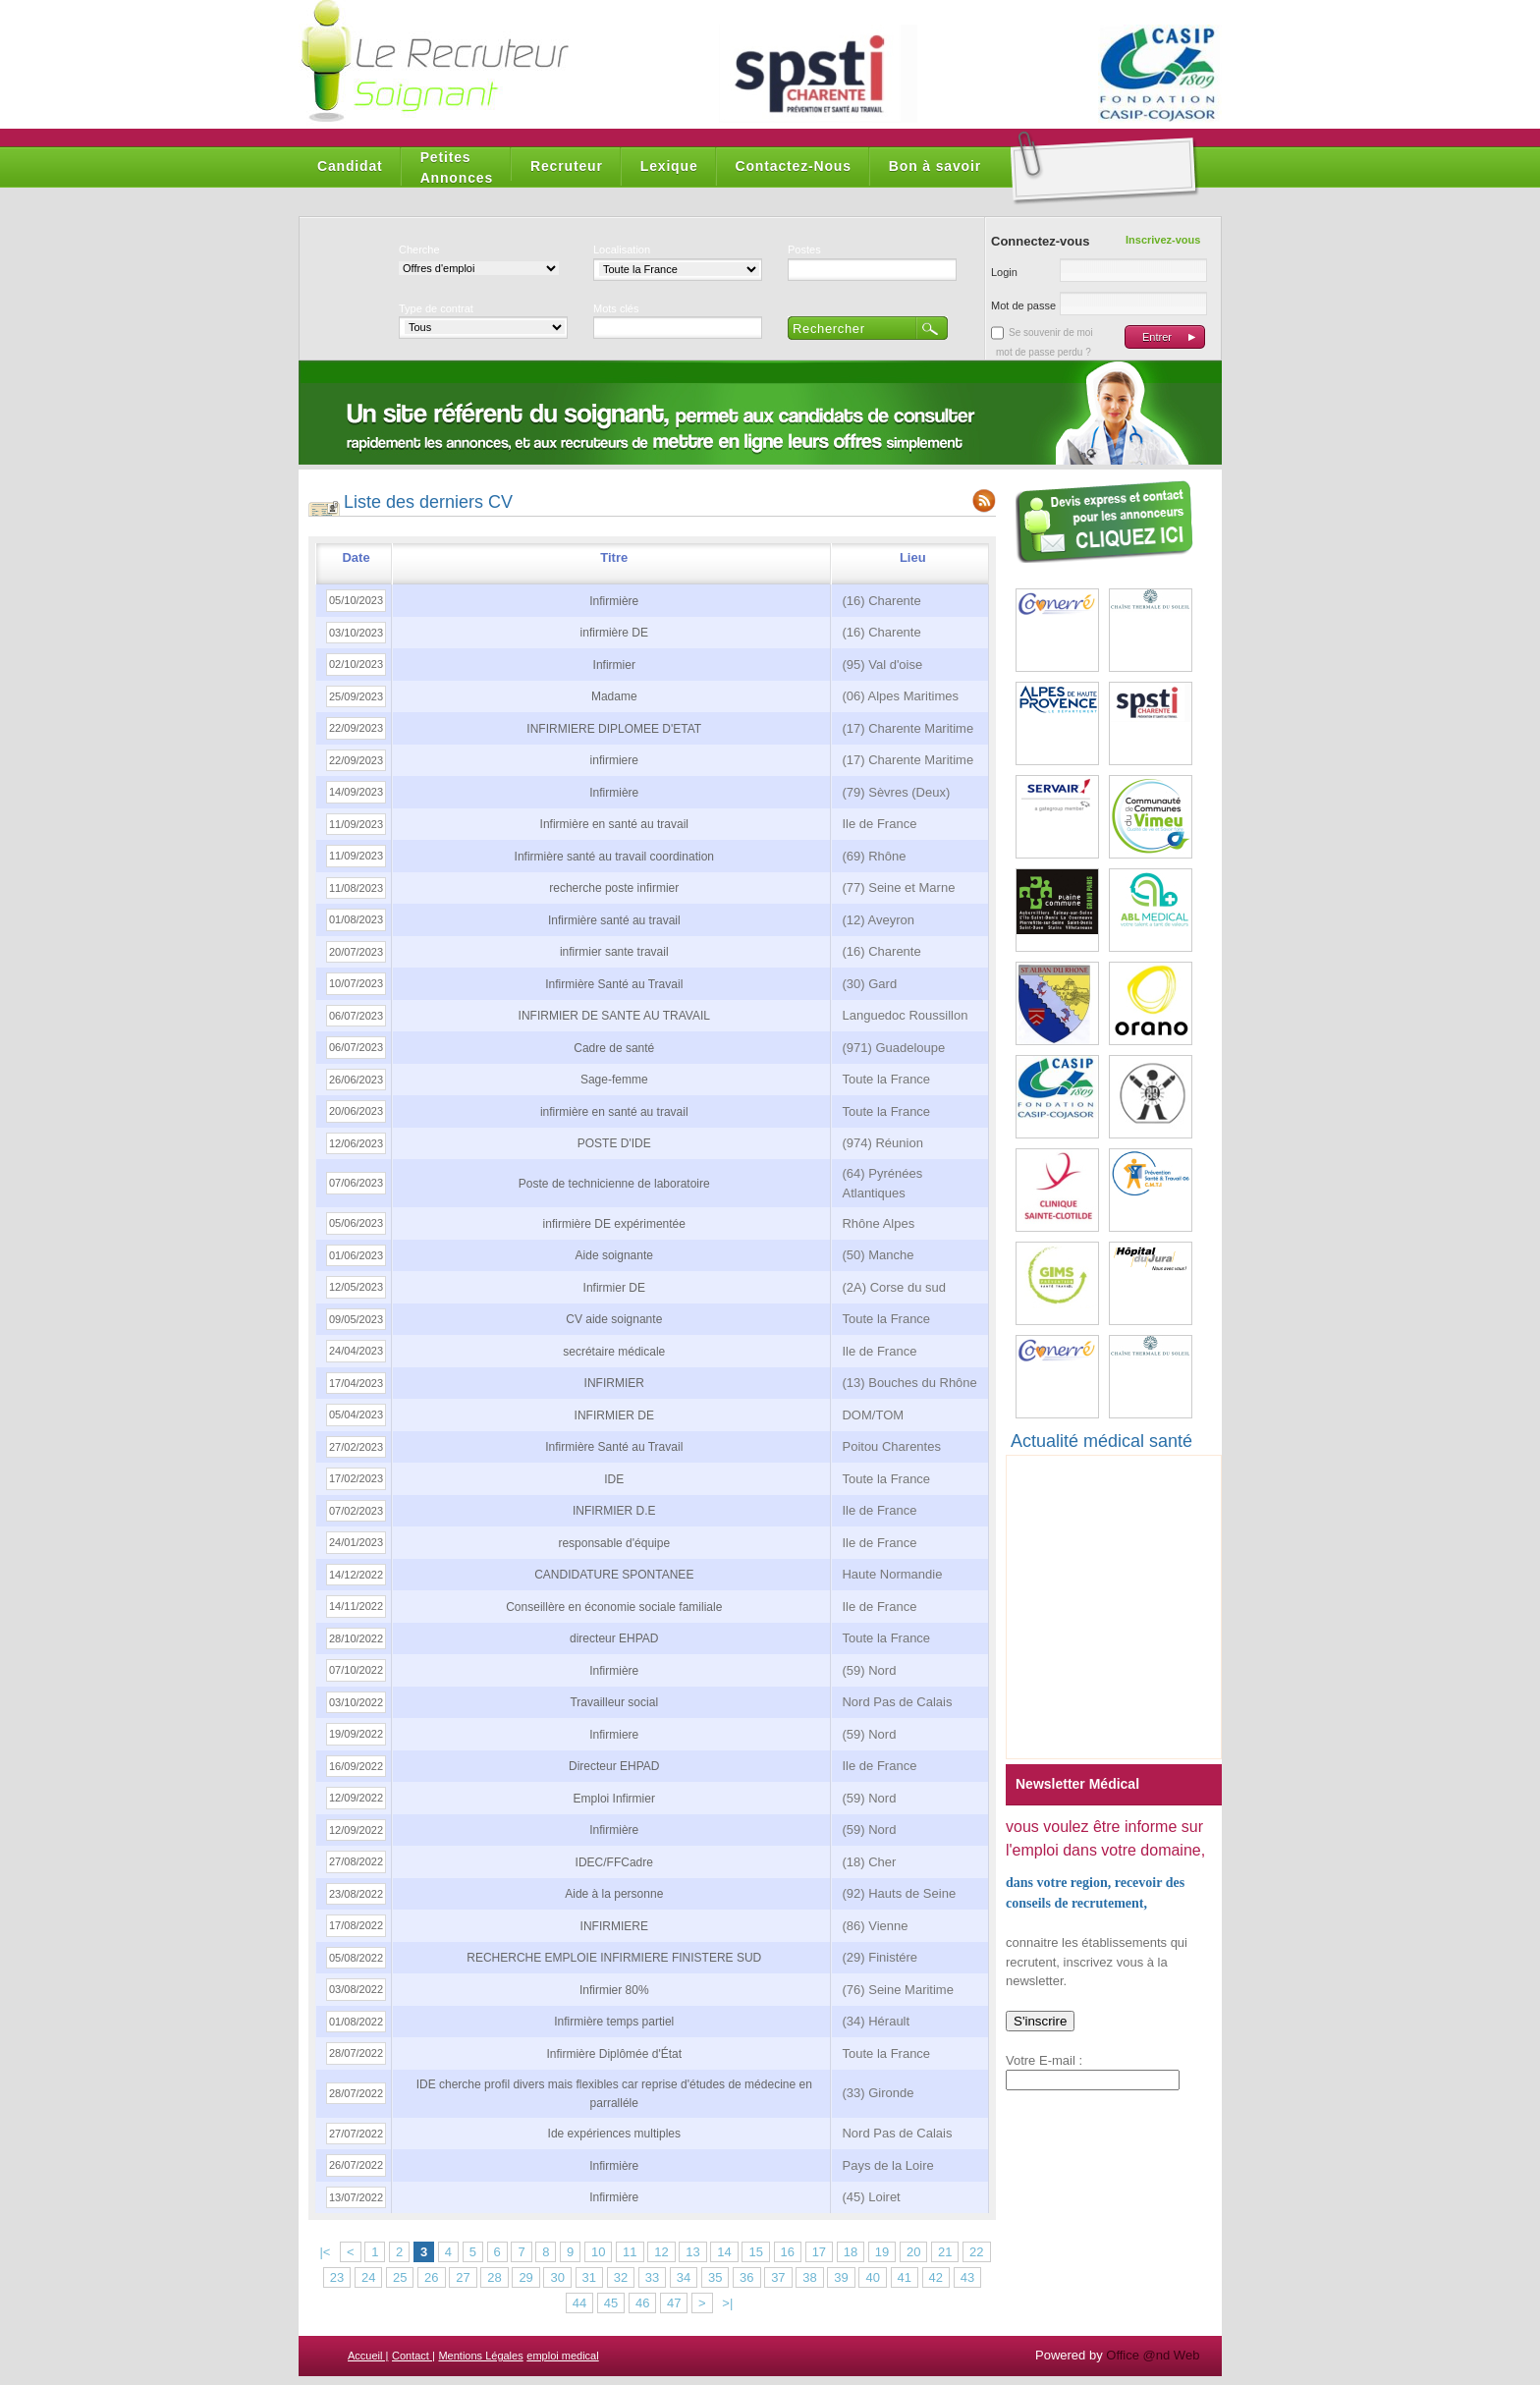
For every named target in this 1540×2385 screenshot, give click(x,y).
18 (850, 2252)
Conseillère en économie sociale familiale (614, 1607)
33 (652, 2277)
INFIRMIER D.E (614, 1511)
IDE (614, 1479)
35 (715, 2277)
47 (674, 2303)
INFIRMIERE (614, 1926)
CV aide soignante (614, 1319)
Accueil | (368, 2355)
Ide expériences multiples (614, 2133)
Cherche (419, 249)
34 (683, 2277)
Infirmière (613, 601)
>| (727, 2303)
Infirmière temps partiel (614, 2021)
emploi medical (562, 2355)
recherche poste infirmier (614, 888)
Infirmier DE (614, 1288)
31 (589, 2277)
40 (872, 2277)
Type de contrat (436, 308)
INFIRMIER (614, 1383)
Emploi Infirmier (614, 1798)
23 (337, 2277)
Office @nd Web (1152, 2355)
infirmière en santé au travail (614, 1112)
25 (400, 2277)
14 (724, 2252)
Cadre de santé (614, 1048)
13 (692, 2252)
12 (661, 2252)
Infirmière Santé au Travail (614, 984)
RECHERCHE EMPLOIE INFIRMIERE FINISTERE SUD (614, 1958)
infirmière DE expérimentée (614, 1224)
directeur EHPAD (614, 1638)
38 (809, 2277)
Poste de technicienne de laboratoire (614, 1184)
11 (629, 2252)
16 (788, 2252)
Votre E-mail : (1044, 2060)
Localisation (621, 249)
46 (642, 2303)
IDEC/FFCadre (614, 1862)
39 (841, 2277)
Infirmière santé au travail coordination (614, 856)
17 (819, 2252)
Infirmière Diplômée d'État (614, 2054)
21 (945, 2252)
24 (368, 2277)
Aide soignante (614, 1255)
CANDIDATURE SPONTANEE (613, 1574)
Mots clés (615, 308)
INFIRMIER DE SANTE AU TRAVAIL (614, 1016)
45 (611, 2303)
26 (431, 2277)
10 (598, 2252)
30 (557, 2277)
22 (976, 2252)
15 (755, 2252)
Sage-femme (614, 1079)
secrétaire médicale (614, 1352)
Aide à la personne (614, 1894)
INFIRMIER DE (614, 1415)
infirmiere (614, 760)
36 (746, 2277)
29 (525, 2277)
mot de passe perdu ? (1043, 352)
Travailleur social (614, 1702)
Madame (614, 696)
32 (621, 2277)
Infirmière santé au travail (614, 920)
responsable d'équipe (614, 1543)
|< (324, 2252)
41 (904, 2277)
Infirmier (614, 665)
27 (462, 2277)
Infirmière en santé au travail (614, 824)
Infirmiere (613, 1735)
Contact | (413, 2355)
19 (882, 2252)
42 (936, 2277)
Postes (804, 249)
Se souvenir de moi (1051, 332)
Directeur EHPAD (614, 1766)
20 (913, 2252)
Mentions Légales (480, 2355)
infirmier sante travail (614, 952)
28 (494, 2277)
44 (579, 2303)
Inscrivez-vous (1163, 240)
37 (778, 2277)
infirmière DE (614, 632)
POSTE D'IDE (614, 1143)
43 (967, 2277)
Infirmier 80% (614, 1990)
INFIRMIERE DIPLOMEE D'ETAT (613, 729)
